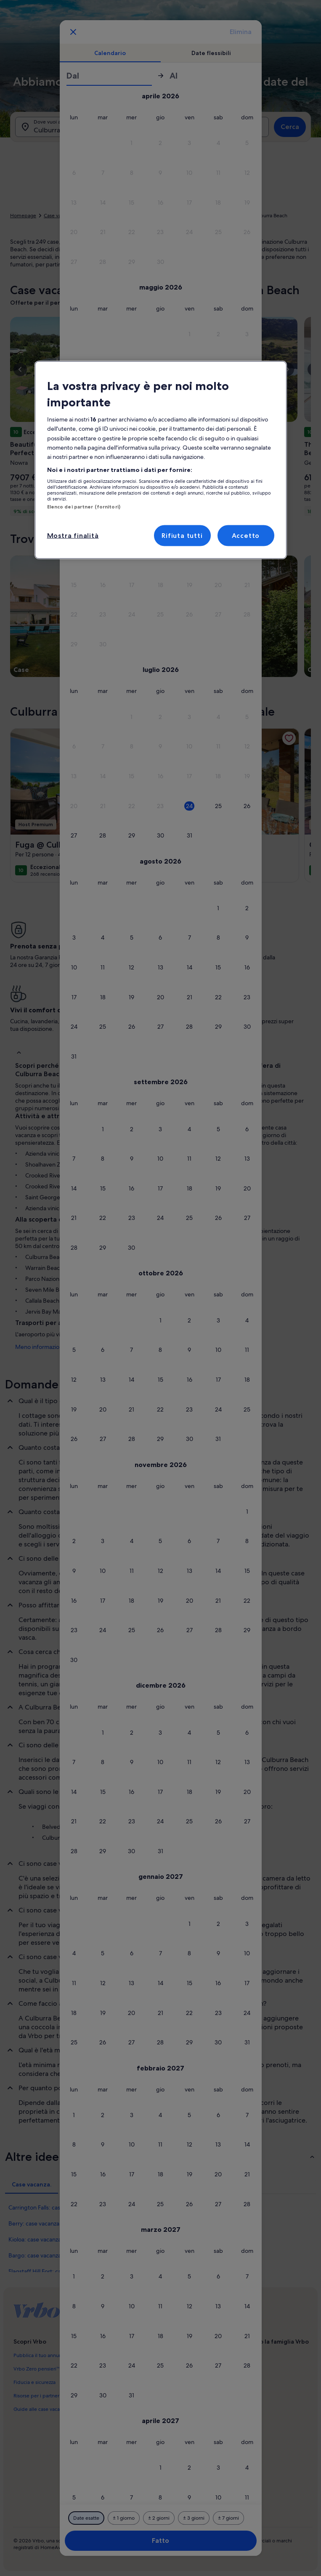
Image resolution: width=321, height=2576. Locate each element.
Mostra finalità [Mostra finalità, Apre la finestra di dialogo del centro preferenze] (73, 535)
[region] (160, 460)
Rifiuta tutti (182, 535)
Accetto (246, 535)
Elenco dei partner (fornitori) (83, 507)
